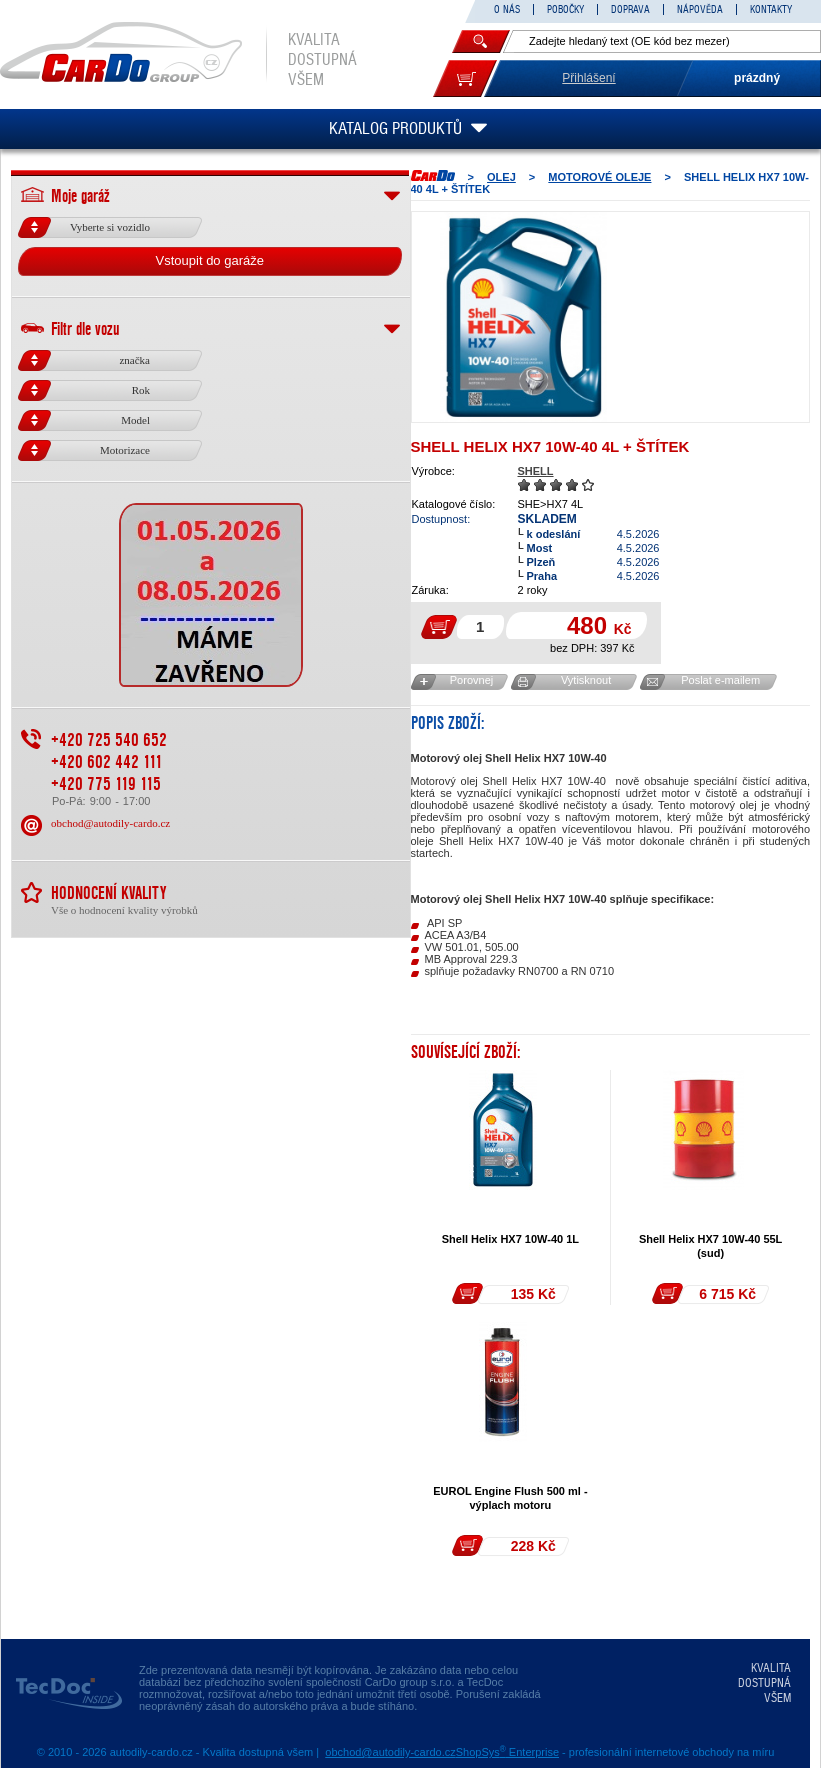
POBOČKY (565, 9)
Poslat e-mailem (720, 680)
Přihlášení (588, 78)
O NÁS (507, 9)
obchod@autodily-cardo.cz (110, 823)
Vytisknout (586, 680)
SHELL (536, 471)
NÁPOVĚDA (700, 9)
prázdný (757, 78)
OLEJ (501, 177)
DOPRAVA (630, 9)
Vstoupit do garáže (210, 260)
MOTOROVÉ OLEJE (599, 177)
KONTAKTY (771, 9)
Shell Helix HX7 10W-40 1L (510, 1239)
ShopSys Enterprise (507, 1752)
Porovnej (471, 680)
